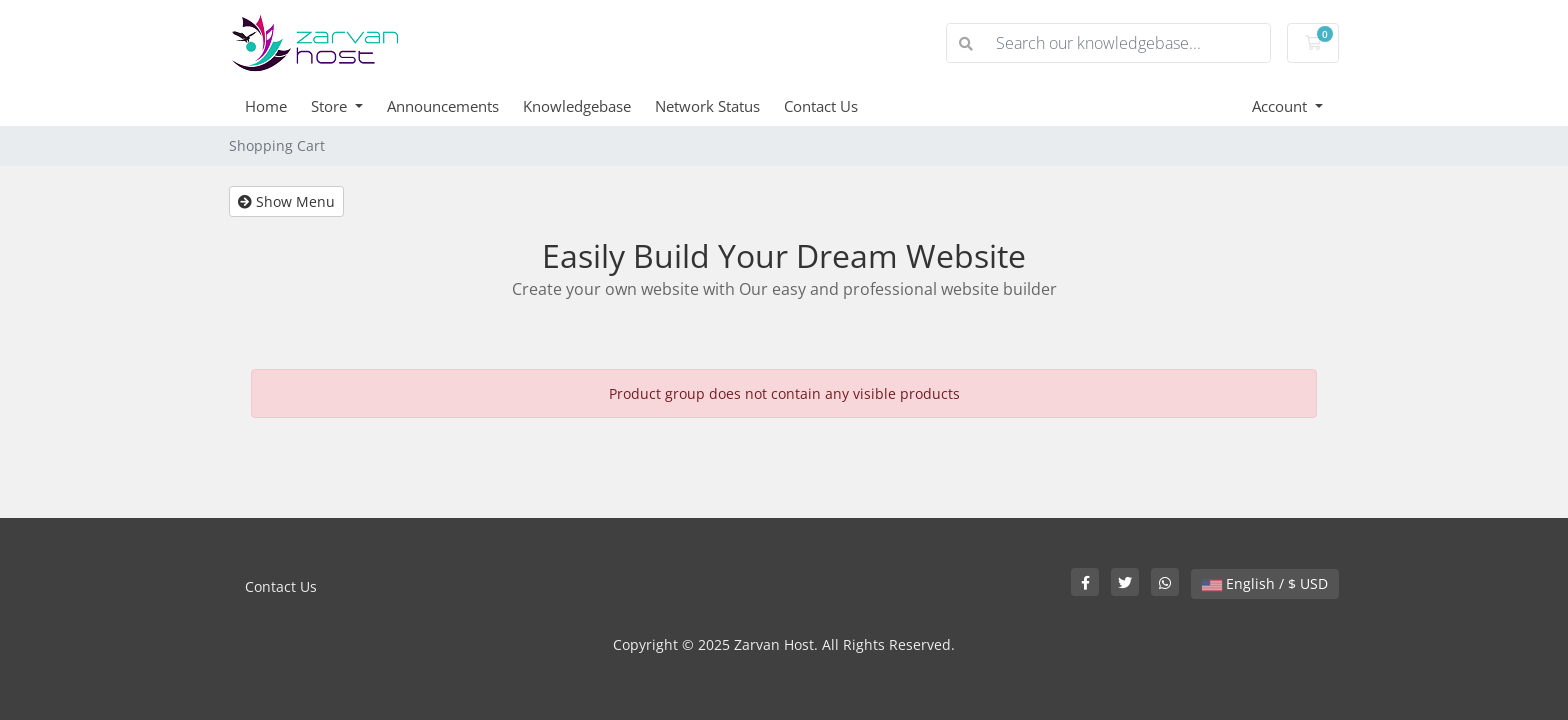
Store (331, 106)
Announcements (443, 106)
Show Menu (286, 201)
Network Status (707, 106)
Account (1281, 106)
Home (266, 106)
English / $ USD (1265, 583)
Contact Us (821, 106)
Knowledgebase (577, 106)
